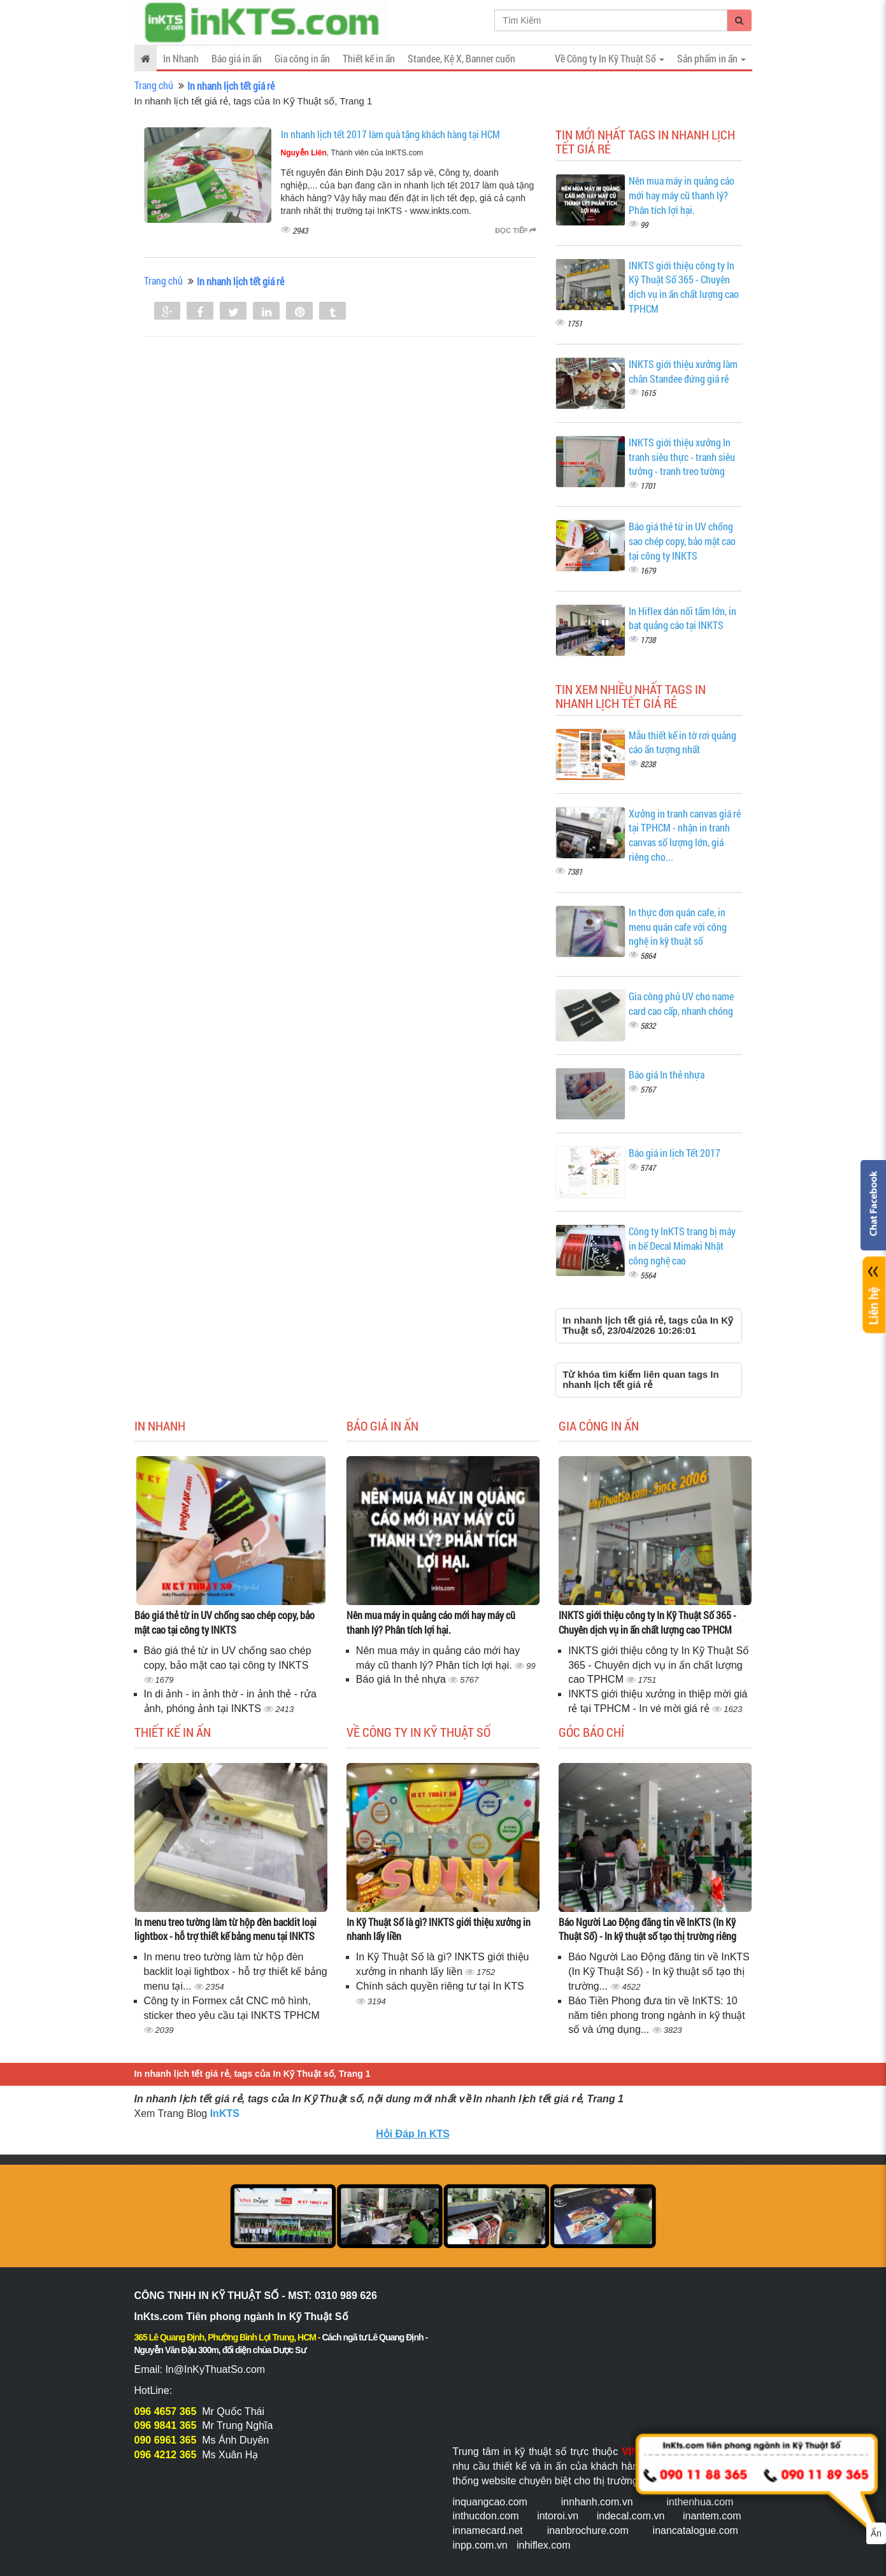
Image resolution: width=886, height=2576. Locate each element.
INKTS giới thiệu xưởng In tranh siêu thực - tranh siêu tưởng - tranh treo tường (682, 456)
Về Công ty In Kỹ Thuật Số (418, 1731)
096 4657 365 (165, 2411)
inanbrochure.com (588, 2530)
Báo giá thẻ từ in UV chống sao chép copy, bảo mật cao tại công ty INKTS (682, 541)
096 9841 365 (165, 2425)
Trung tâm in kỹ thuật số (510, 2451)
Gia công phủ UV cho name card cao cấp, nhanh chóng (681, 1003)
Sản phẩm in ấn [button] (711, 58)
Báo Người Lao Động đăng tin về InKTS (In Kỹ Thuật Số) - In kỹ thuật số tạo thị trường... (659, 1971)
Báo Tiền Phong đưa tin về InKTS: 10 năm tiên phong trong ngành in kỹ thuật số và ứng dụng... (656, 2015)
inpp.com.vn (480, 2545)
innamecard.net (488, 2530)
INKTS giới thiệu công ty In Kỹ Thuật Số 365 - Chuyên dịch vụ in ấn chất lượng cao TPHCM (684, 287)
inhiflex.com (543, 2545)
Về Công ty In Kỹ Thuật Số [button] (609, 58)
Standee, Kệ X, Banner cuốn (461, 58)
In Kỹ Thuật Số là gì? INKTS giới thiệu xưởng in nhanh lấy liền (439, 1929)
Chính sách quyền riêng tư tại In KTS (440, 1986)
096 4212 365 (165, 2454)
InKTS (224, 2113)
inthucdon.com (486, 2515)
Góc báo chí (591, 1731)
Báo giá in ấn (236, 58)
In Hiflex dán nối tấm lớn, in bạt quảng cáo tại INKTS (682, 618)
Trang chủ (153, 85)
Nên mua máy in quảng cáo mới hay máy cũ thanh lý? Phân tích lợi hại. (681, 195)
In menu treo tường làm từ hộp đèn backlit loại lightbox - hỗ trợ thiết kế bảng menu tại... (235, 1971)
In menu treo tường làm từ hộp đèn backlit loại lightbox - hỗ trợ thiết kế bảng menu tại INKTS (225, 1929)
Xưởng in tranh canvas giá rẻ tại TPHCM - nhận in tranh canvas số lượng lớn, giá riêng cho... (685, 835)
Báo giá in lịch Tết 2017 (674, 1152)
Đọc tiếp (515, 230)
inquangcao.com (490, 2501)
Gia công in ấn (302, 58)
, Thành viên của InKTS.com (352, 152)
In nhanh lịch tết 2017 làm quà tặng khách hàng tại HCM (390, 134)
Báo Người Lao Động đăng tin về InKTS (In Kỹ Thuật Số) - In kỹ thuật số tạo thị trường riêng (647, 1929)
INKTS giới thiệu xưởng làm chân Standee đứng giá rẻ (683, 371)
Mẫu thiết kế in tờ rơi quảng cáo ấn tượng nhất (682, 742)
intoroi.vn (557, 2515)
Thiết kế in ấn (369, 58)
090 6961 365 (165, 2440)
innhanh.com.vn (597, 2501)
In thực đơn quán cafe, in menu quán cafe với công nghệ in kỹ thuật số (678, 926)
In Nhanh (181, 58)
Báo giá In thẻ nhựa (666, 1074)
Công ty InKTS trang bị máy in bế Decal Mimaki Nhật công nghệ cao (682, 1245)
